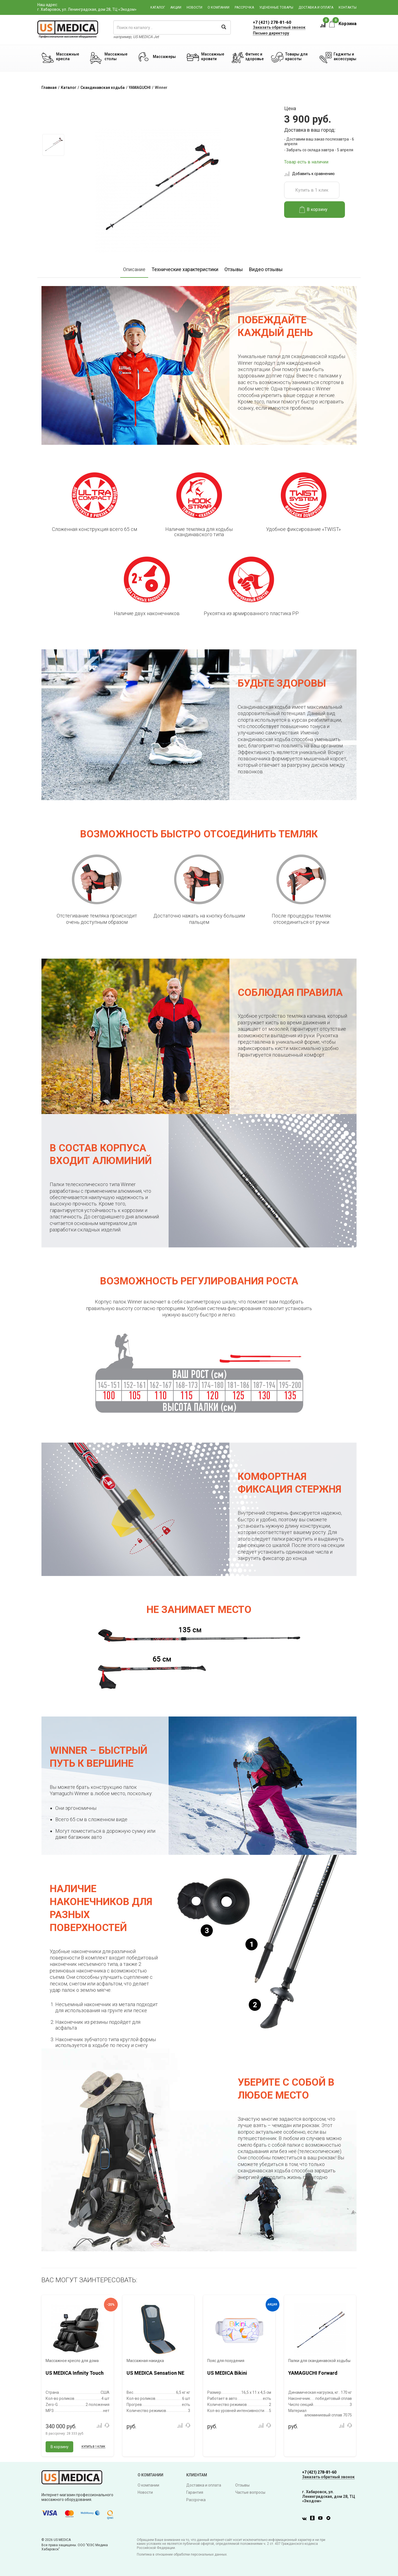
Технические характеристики (184, 269)
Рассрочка (244, 7)
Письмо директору (271, 33)
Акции (175, 7)
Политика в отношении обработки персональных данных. (182, 2554)
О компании (218, 7)
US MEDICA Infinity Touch (75, 2373)
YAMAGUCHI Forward (312, 2373)
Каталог (157, 7)
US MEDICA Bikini (227, 2373)
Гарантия (194, 2492)
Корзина (343, 23)
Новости (194, 7)
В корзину (313, 209)
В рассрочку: (65, 2433)
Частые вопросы (250, 2492)
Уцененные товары (276, 7)
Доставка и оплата (315, 7)
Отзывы (233, 269)
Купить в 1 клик (311, 190)
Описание (134, 269)
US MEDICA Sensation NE (155, 2373)
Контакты (348, 7)
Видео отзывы (266, 269)
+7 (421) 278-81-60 (272, 22)
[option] (53, 145)
